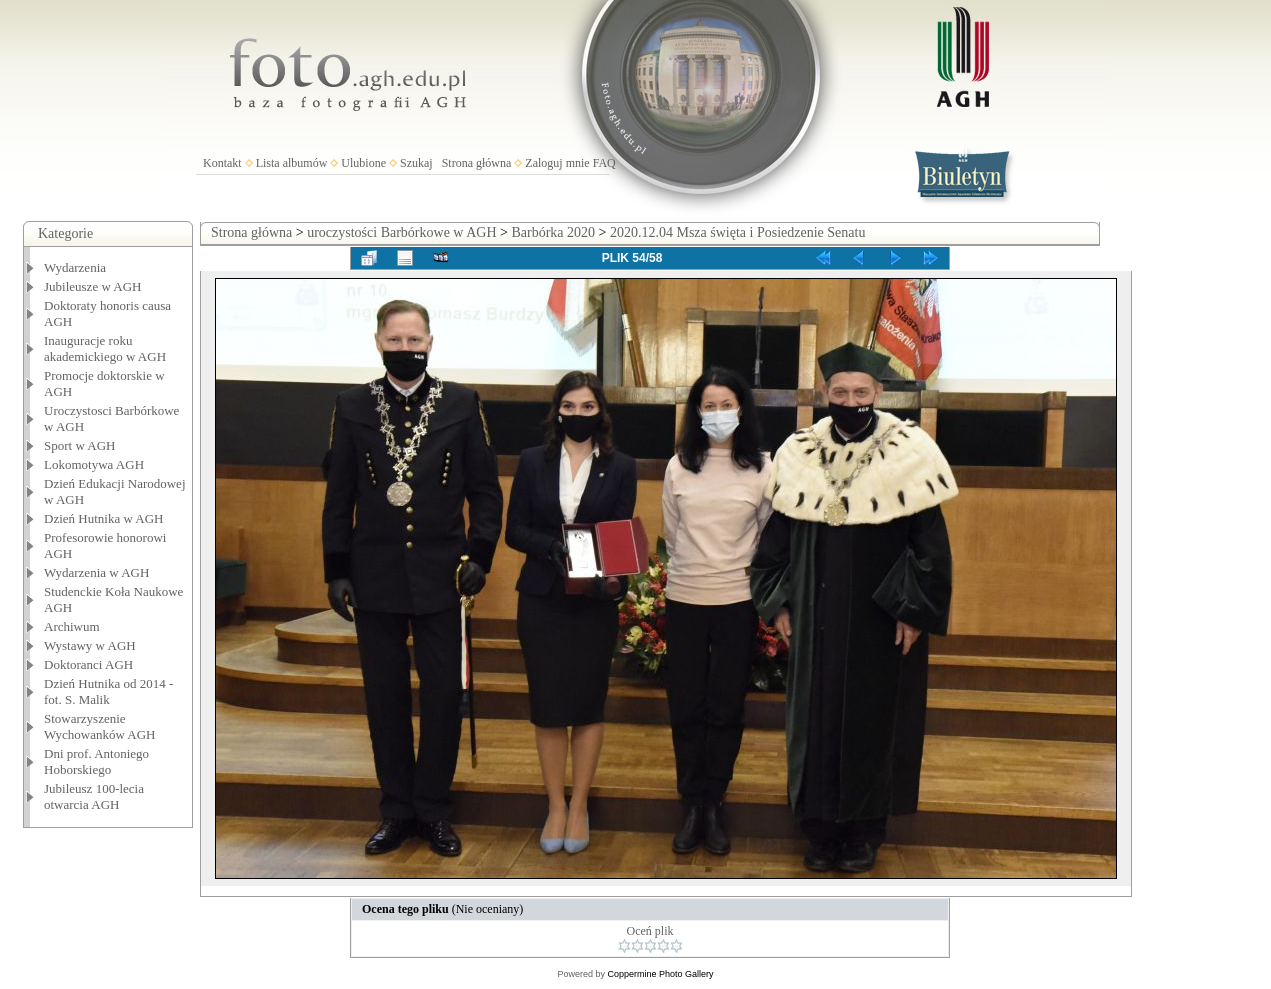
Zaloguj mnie (557, 163)
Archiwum (72, 626)
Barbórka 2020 (553, 232)
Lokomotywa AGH (94, 464)
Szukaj (416, 163)
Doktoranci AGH (88, 664)
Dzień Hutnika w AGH (104, 518)
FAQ (604, 163)
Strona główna (477, 163)
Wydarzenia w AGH (96, 572)
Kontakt (222, 163)
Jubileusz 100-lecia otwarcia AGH (94, 796)
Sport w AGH (80, 445)
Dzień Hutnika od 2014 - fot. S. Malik (108, 691)
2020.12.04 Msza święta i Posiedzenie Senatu (737, 232)
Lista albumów (292, 163)
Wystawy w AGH (90, 645)
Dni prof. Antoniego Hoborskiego (96, 761)
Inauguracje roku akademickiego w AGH (105, 348)
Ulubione (363, 163)
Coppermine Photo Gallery (660, 974)
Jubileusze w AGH (93, 286)
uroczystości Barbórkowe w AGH (401, 232)
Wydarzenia (75, 267)
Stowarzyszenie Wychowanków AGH (100, 726)
